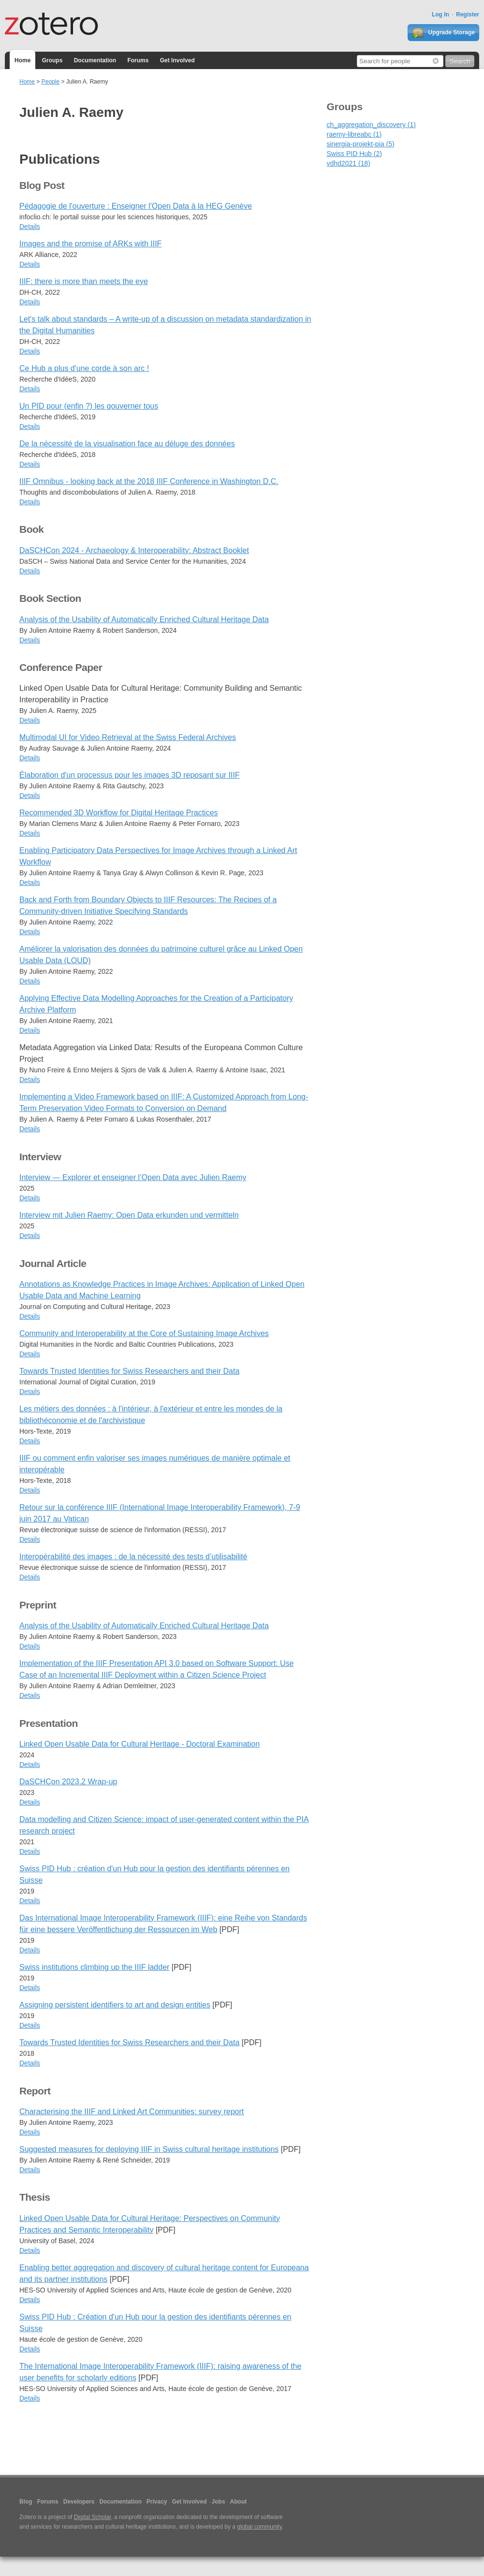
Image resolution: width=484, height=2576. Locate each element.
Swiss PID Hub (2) (354, 153)
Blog (25, 2501)
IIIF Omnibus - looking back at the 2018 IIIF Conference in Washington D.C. (149, 481)
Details (29, 226)
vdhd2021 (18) (348, 163)
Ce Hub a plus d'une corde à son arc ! (84, 368)
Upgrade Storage (443, 33)
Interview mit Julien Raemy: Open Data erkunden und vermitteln (129, 1215)
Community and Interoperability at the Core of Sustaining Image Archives (144, 1333)
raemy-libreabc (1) (354, 134)
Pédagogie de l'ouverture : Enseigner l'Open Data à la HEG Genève (135, 206)
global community (259, 2526)
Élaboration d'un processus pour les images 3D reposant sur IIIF (129, 775)
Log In (440, 14)
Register (467, 14)
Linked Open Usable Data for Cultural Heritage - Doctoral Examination (139, 1744)
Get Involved (177, 60)
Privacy (157, 2501)
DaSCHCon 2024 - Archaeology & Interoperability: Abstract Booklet (134, 550)
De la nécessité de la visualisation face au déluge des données (127, 444)
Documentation (95, 60)
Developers (79, 2501)
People (50, 81)
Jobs (218, 2501)
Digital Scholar (92, 2517)
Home (22, 60)
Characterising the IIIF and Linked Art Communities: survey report (131, 2111)
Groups (52, 60)
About (238, 2501)
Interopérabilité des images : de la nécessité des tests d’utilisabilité (133, 1556)
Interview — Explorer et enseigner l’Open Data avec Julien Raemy (133, 1177)
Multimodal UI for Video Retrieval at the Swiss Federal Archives (127, 737)
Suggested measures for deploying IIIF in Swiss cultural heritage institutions (149, 2149)
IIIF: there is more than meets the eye (83, 281)
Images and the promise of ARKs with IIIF (90, 244)
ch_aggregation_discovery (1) (371, 124)
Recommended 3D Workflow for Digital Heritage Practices (118, 813)
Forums (137, 60)
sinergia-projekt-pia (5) (361, 144)
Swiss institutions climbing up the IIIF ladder (94, 1967)
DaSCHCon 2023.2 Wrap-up (68, 1782)
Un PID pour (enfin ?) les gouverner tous (88, 406)
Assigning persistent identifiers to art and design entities (114, 2005)
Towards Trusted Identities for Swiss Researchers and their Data (129, 1371)
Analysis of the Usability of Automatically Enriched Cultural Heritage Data (144, 619)
